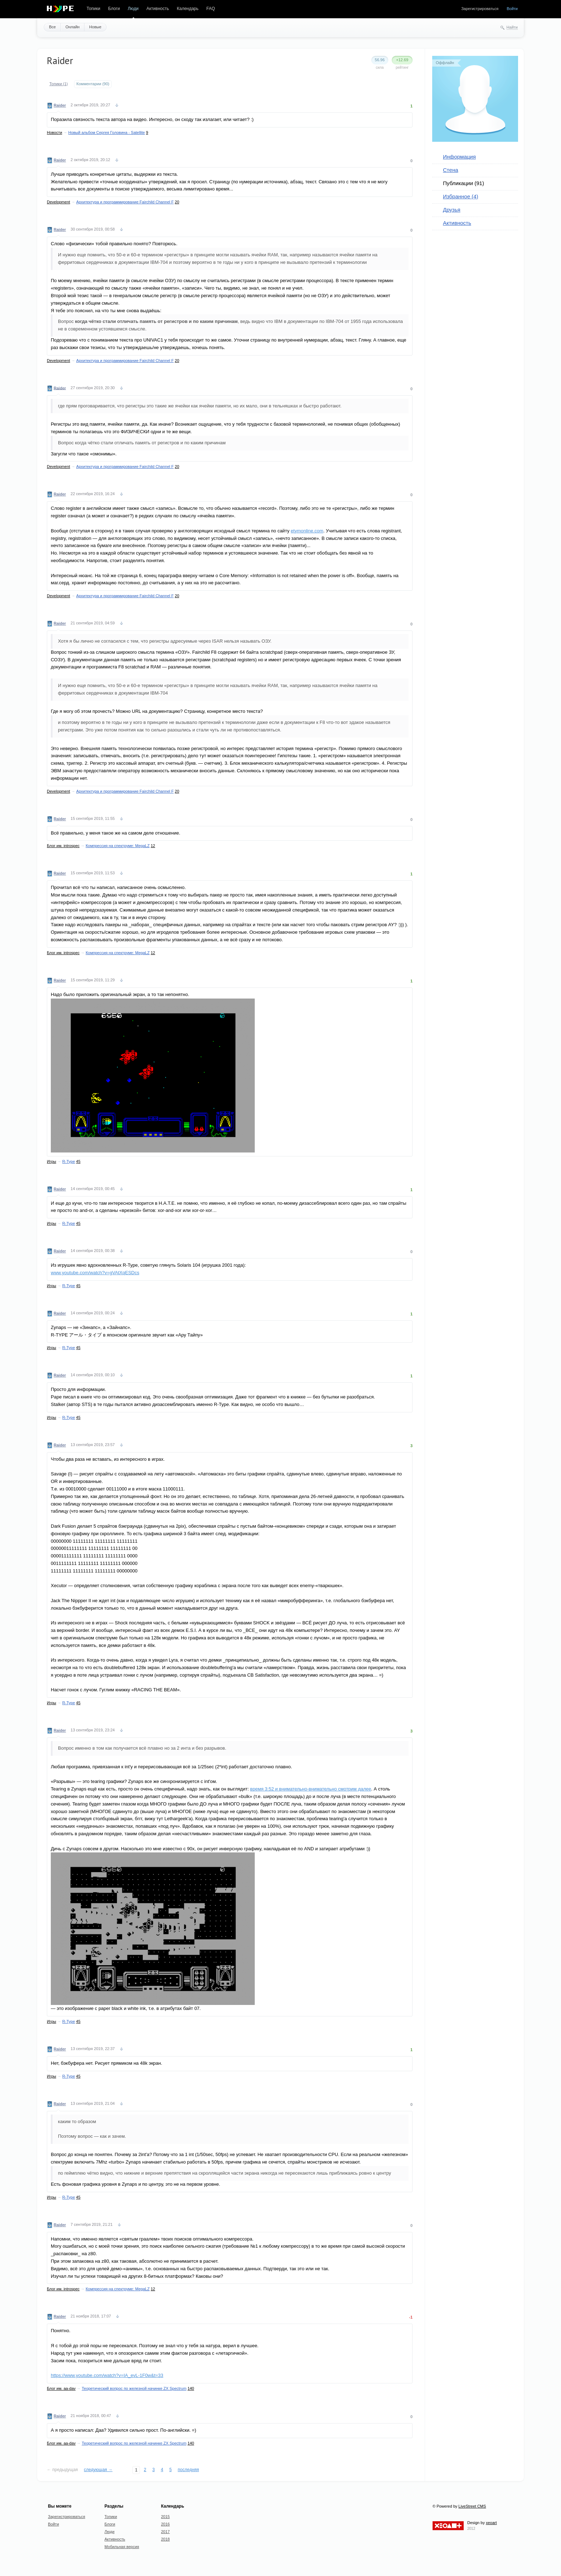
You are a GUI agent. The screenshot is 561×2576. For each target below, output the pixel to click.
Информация (459, 157)
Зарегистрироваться (479, 8)
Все (52, 27)
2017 (165, 2531)
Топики (93, 8)
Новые (95, 27)
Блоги (114, 8)
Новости (54, 132)
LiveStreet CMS (472, 2506)
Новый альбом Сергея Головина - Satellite (106, 132)
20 (177, 202)
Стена (450, 170)
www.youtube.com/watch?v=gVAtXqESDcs (95, 1272)
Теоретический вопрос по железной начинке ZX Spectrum (134, 2388)
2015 (165, 2516)
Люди (133, 8)
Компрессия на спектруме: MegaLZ (118, 846)
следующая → (98, 2469)
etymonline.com (307, 530)
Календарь (188, 8)
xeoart (491, 2523)
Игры (51, 1161)
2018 (165, 2539)
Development (58, 202)
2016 (165, 2524)
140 (190, 2388)
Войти (512, 8)
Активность (157, 8)
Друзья (451, 210)
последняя (188, 2469)
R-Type (68, 1161)
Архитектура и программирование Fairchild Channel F (125, 202)
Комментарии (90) (93, 84)
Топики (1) (58, 84)
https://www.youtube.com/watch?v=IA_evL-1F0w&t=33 (107, 2375)
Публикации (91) (463, 183)
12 (153, 846)
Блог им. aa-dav (61, 2388)
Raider (60, 105)
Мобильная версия (121, 2546)
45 (78, 1161)
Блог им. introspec (63, 846)
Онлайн (72, 27)
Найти (512, 27)
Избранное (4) (460, 196)
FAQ (210, 8)
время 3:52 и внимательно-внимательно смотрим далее (310, 1789)
